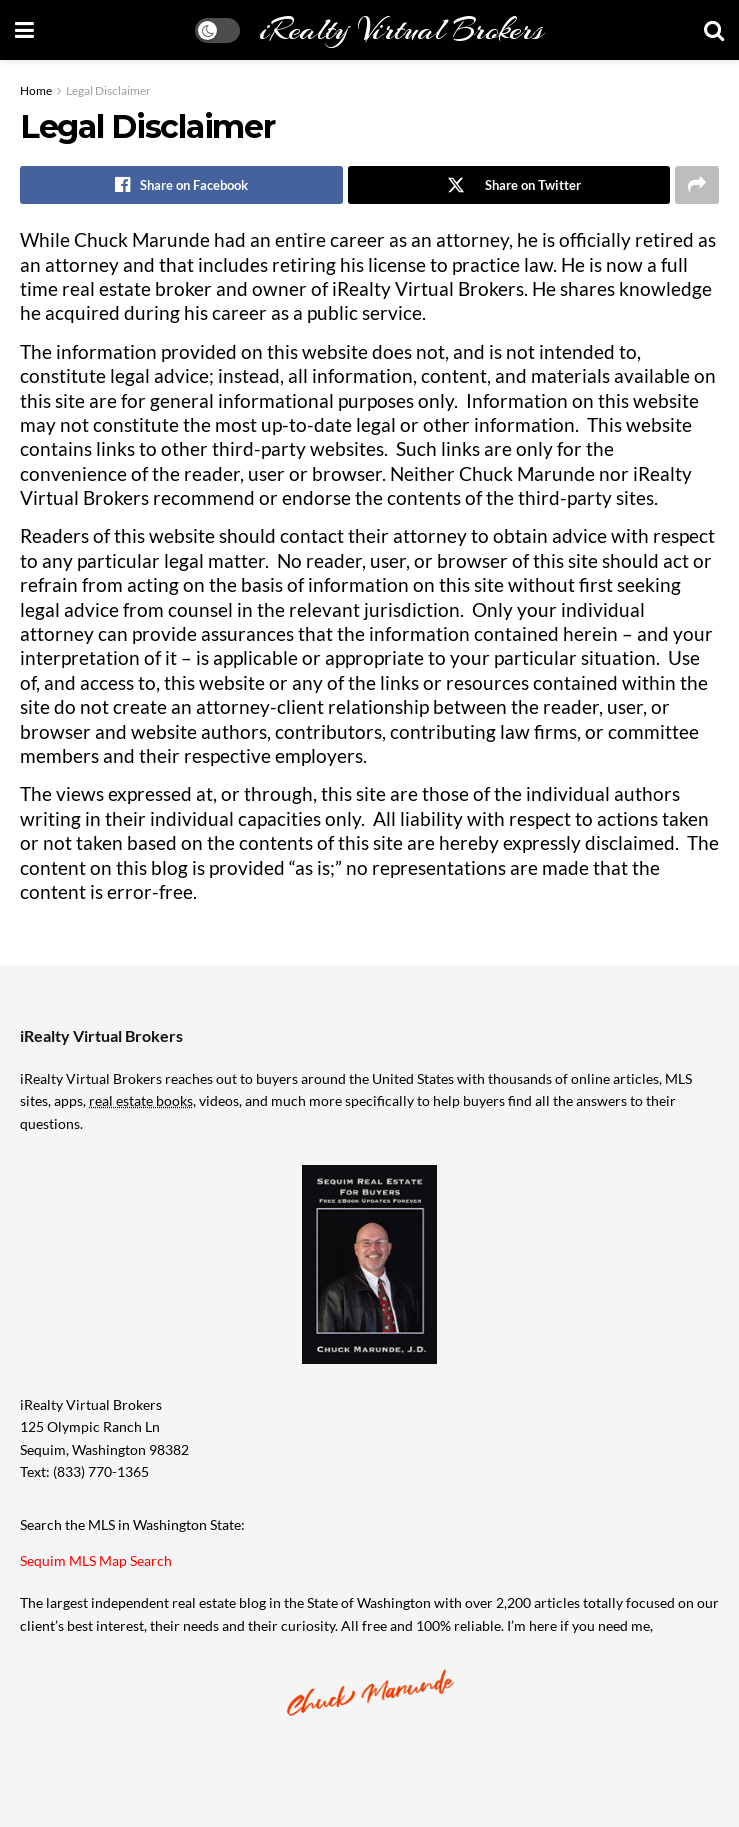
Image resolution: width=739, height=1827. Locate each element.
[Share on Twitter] (509, 185)
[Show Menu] (24, 30)
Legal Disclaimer (108, 90)
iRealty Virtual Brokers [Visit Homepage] (401, 30)
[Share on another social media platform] (697, 185)
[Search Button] (714, 30)
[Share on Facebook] (181, 185)
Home (36, 90)
